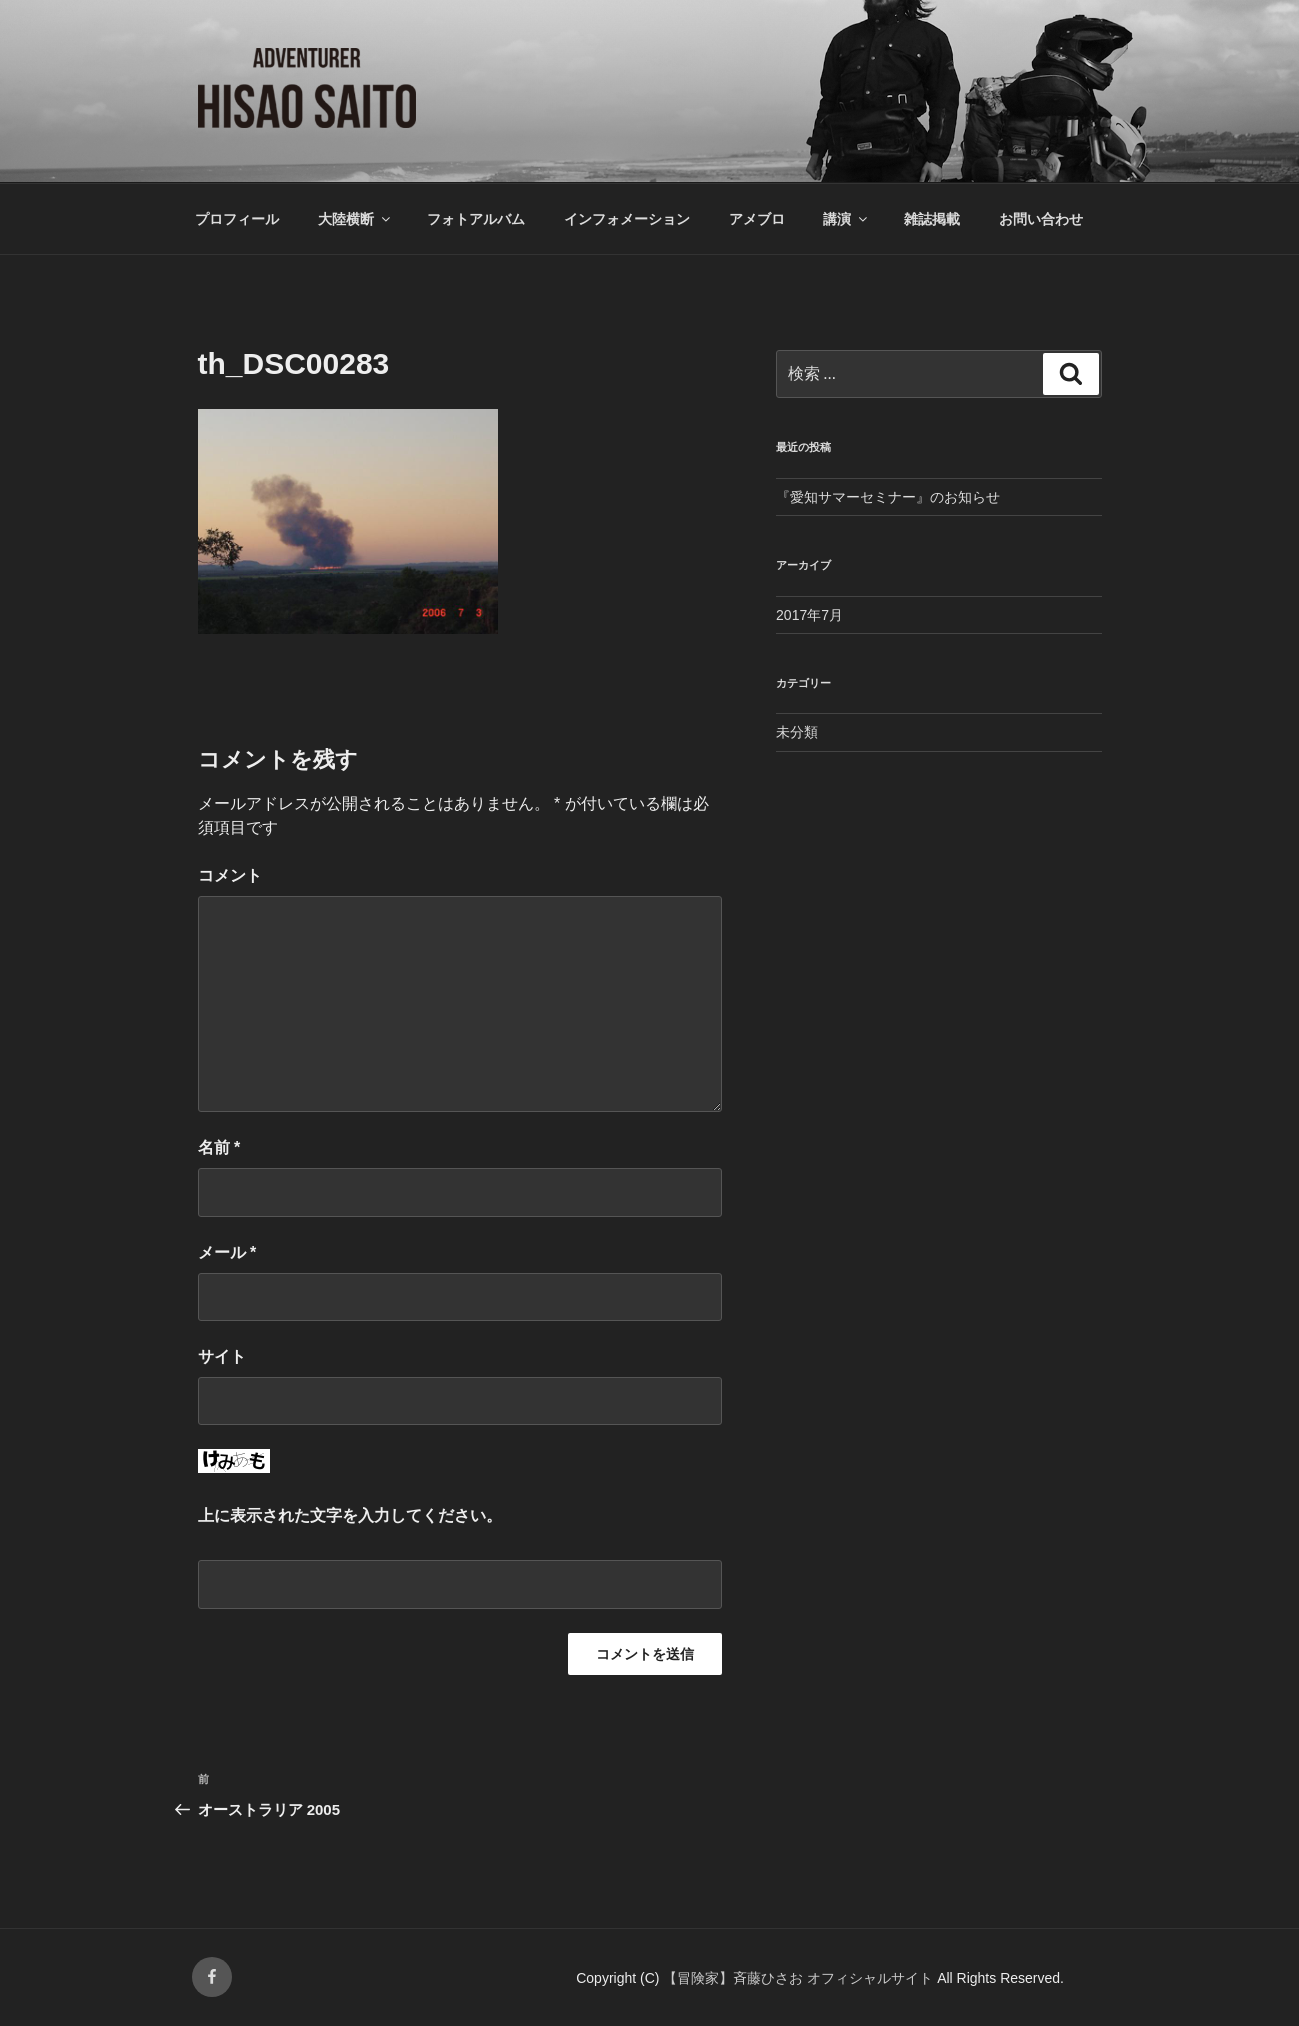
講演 (846, 219)
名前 (219, 1147)
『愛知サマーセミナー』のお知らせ (888, 497)
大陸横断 (355, 219)
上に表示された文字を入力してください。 (350, 1515)
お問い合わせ (1041, 219)
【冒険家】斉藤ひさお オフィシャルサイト (800, 1978)
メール (227, 1252)
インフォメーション (627, 219)
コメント (230, 875)
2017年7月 (809, 615)
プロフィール (237, 219)
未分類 (797, 732)
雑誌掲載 (932, 219)
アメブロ (757, 219)
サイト (222, 1356)
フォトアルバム (476, 219)
